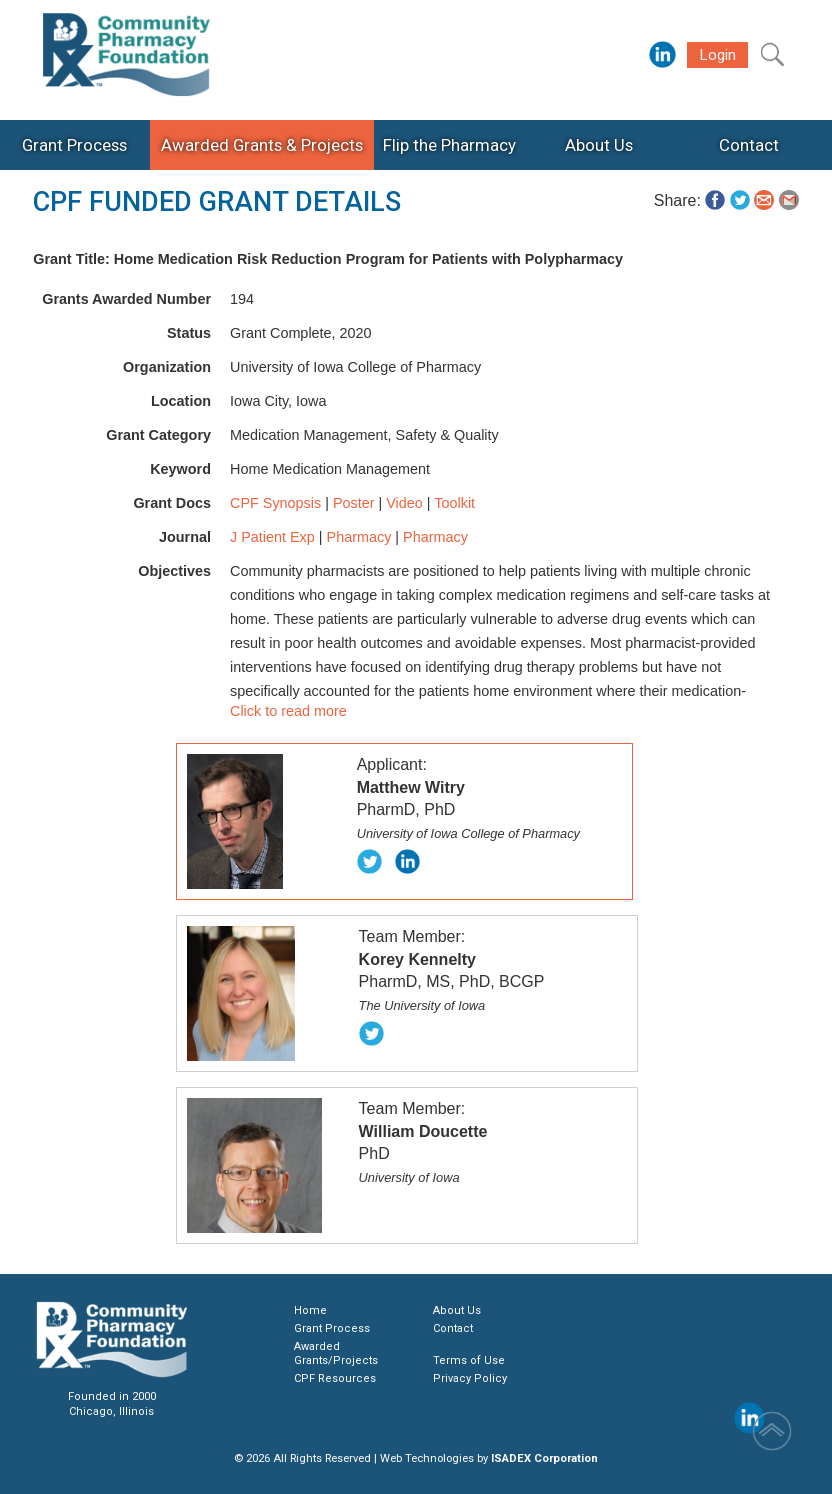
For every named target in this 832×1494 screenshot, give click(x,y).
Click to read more (288, 711)
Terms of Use (469, 1360)
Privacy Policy (470, 1378)
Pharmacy (359, 537)
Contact (453, 1328)
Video (404, 503)
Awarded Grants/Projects (336, 1353)
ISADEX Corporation (544, 1458)
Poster (354, 503)
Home (310, 1310)
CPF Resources (335, 1378)
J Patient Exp (272, 537)
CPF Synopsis (275, 503)
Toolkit (454, 503)
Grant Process (332, 1328)
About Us (457, 1310)
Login (717, 55)
